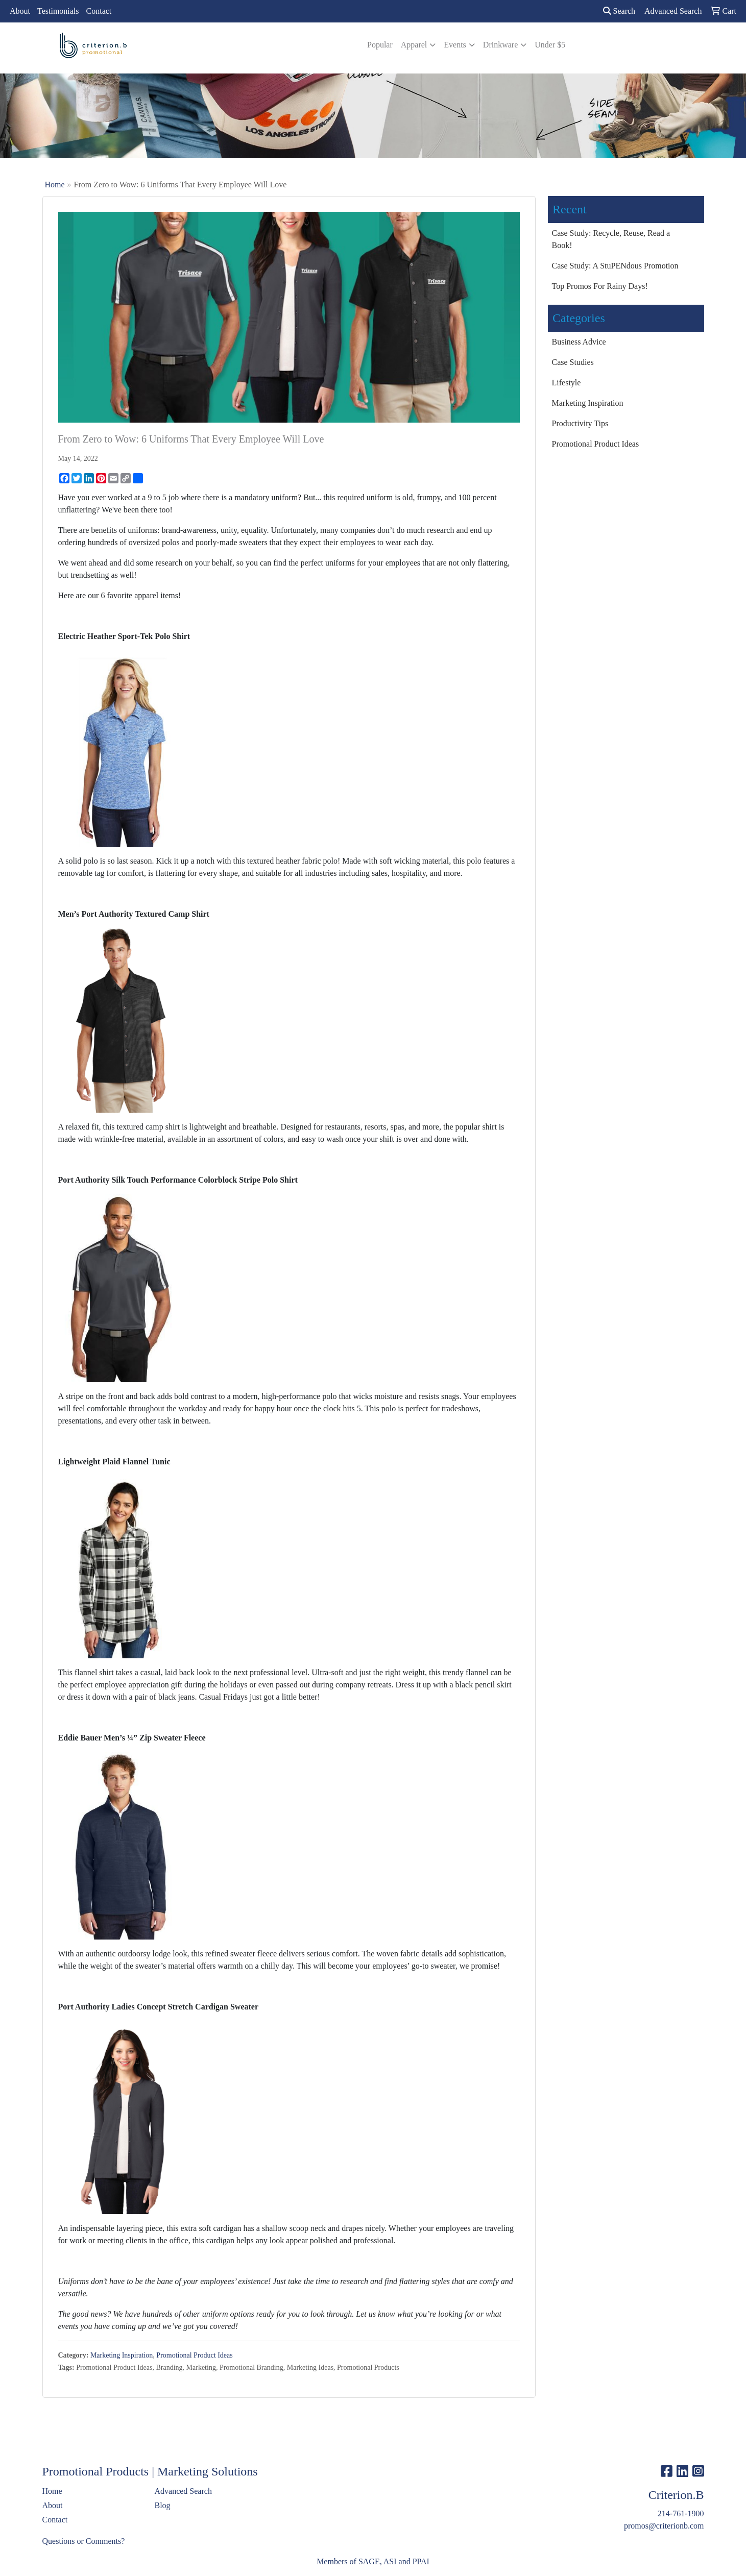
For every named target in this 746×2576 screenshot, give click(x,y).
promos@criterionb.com (664, 2525)
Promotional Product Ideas (194, 2355)
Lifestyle (566, 382)
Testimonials (58, 11)
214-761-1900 (681, 2513)
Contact (99, 11)
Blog (163, 2505)
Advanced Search (183, 2491)
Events (455, 44)
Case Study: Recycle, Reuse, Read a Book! (611, 239)
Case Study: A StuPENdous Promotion (615, 265)
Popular (380, 44)
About (20, 11)
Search (619, 11)
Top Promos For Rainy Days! (600, 286)
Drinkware (500, 44)
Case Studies (573, 362)
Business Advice (579, 341)
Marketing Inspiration (121, 2355)
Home (55, 184)
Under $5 (550, 44)
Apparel (414, 44)
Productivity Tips (580, 423)
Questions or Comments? (83, 2541)
